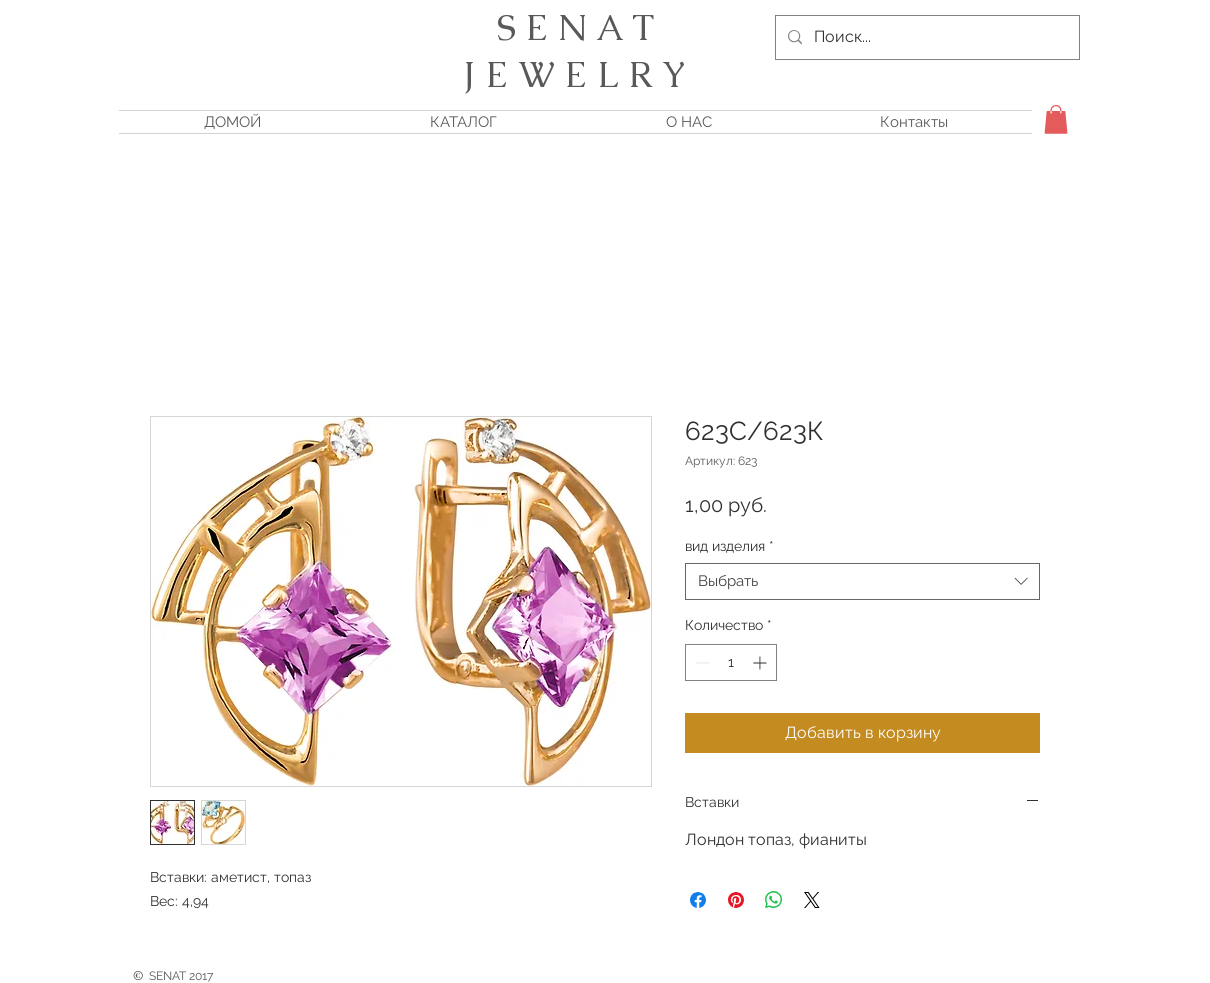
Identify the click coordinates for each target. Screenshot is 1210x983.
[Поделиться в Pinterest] (736, 900)
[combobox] (862, 582)
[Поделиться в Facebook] (698, 900)
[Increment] (761, 662)
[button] (1056, 119)
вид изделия (729, 546)
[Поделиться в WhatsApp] (774, 900)
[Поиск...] (925, 37)
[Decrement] (700, 662)
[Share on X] (812, 900)
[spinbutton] (731, 662)
